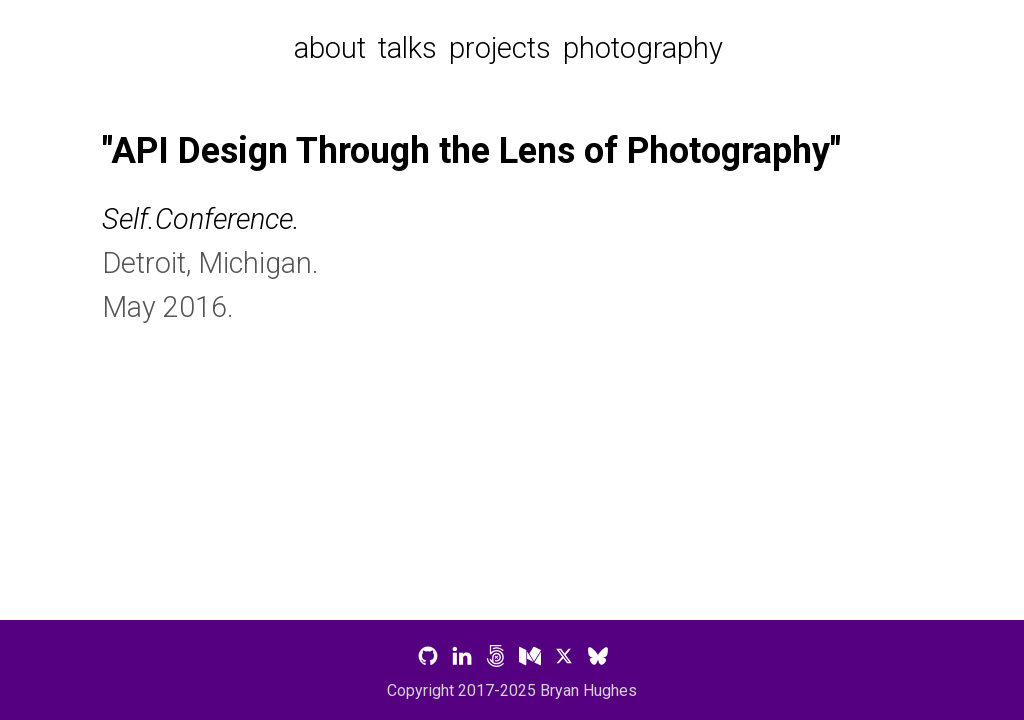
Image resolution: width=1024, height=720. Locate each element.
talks (407, 48)
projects (500, 48)
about (330, 48)
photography (643, 48)
